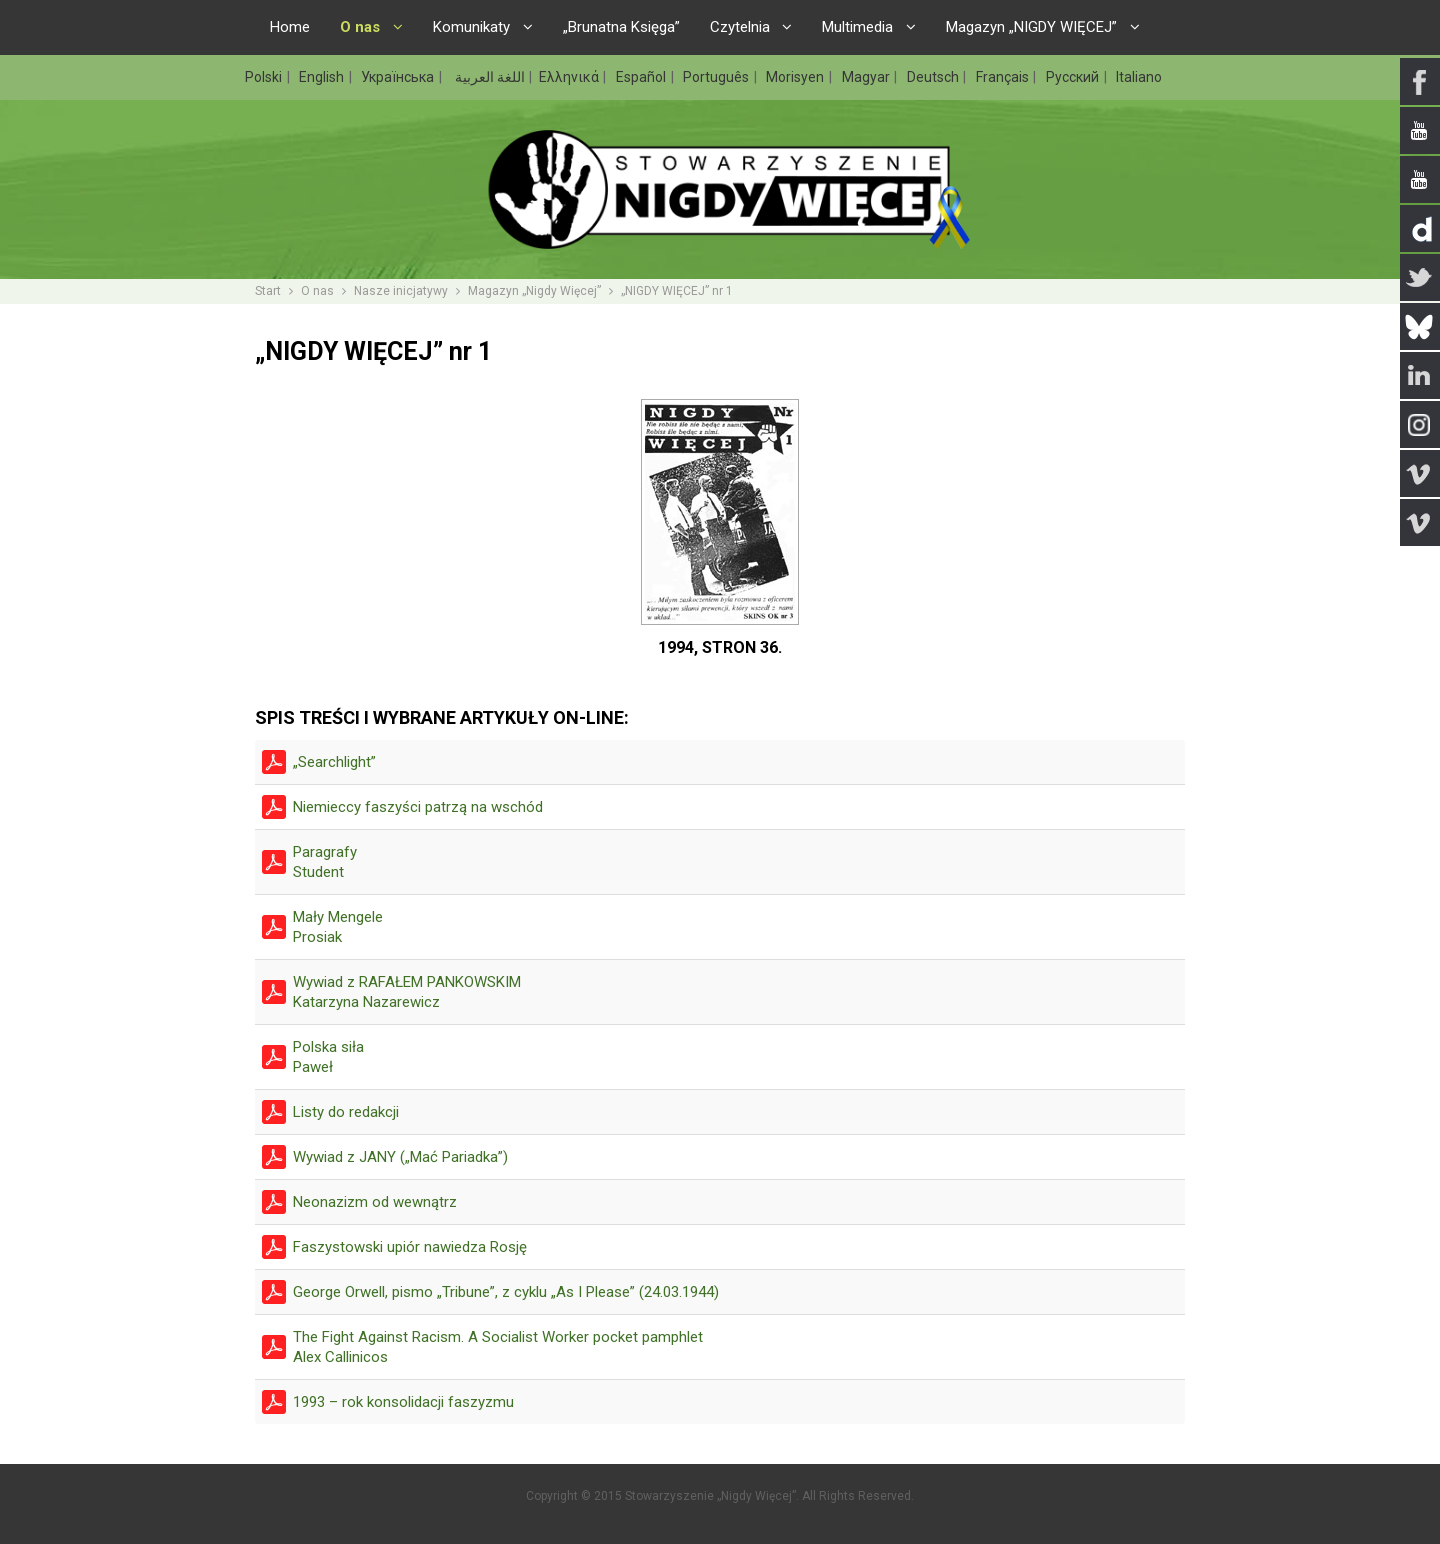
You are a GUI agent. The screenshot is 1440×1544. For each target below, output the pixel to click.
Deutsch (934, 77)
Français (1004, 77)
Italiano (1139, 77)
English (323, 77)
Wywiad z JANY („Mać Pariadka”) (400, 1157)
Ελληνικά (570, 77)
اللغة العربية (488, 77)
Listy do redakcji (346, 1112)
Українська (399, 77)
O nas (317, 291)
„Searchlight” (334, 762)
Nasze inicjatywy (401, 291)
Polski (265, 77)
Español (642, 77)
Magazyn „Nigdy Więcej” (534, 291)
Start (268, 291)
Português (717, 77)
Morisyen (796, 77)
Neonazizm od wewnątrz (375, 1202)
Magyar (867, 77)
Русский (1074, 77)
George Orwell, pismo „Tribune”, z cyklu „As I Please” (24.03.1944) (506, 1292)
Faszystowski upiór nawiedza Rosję (410, 1247)
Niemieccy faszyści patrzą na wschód (418, 807)
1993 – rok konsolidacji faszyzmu (403, 1402)
